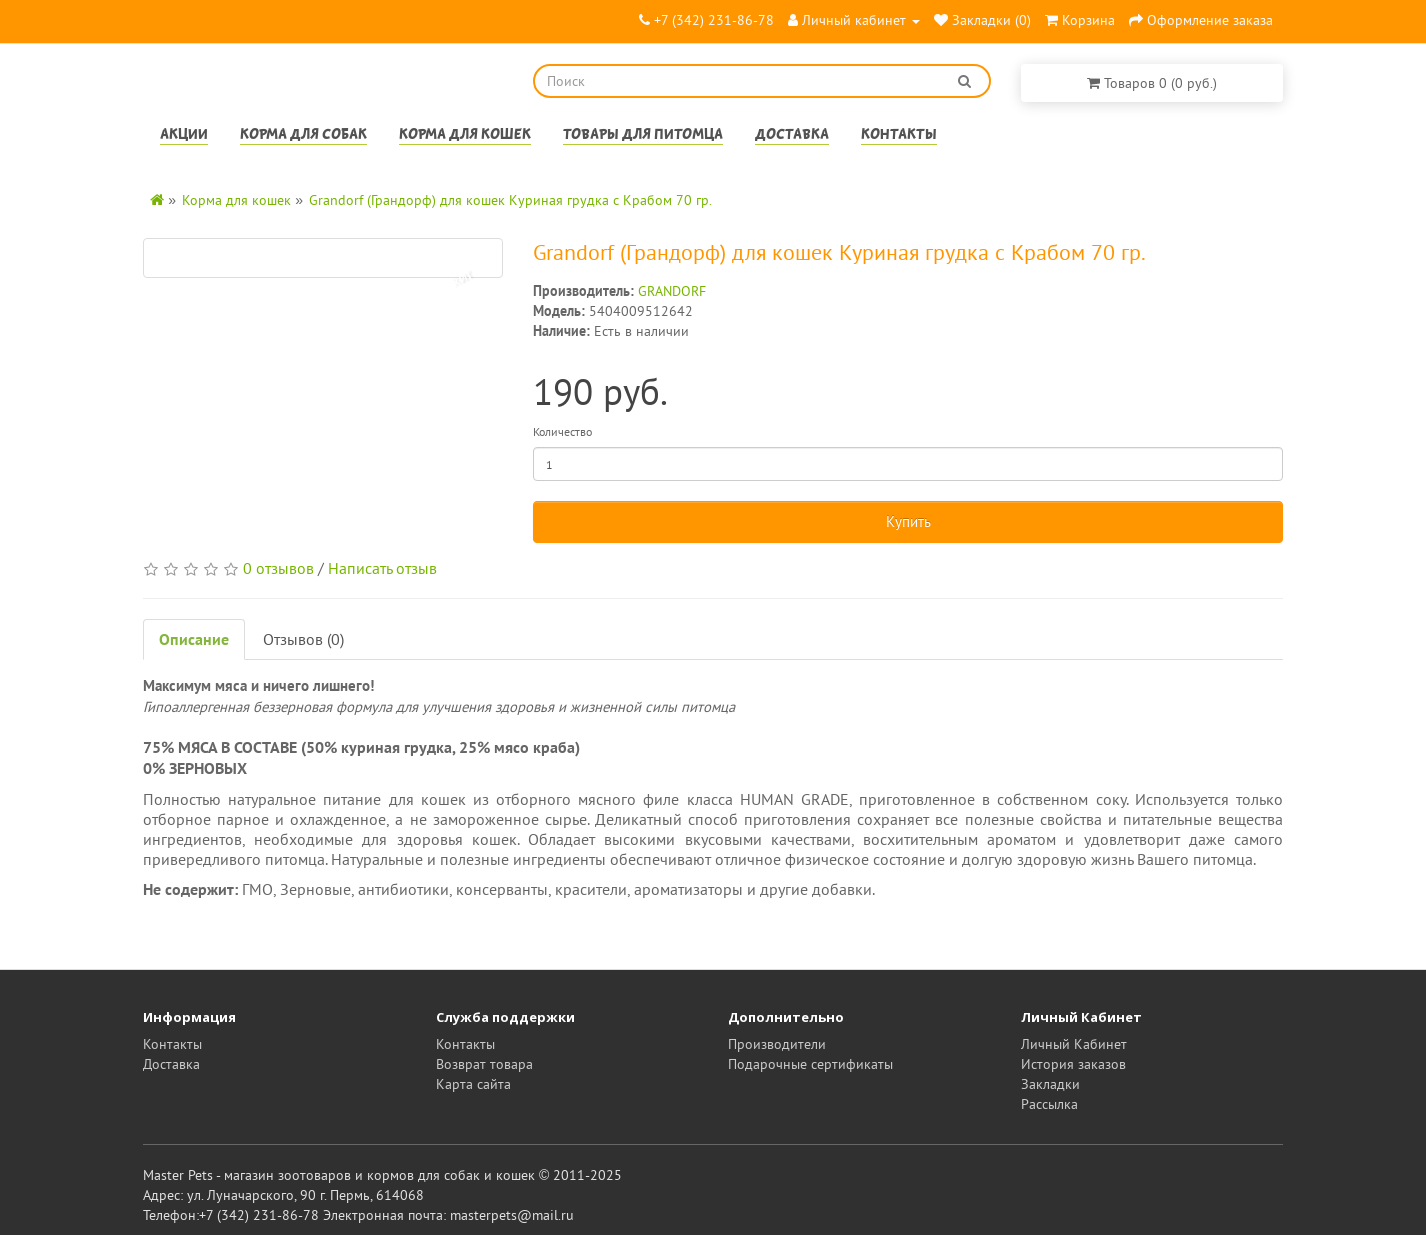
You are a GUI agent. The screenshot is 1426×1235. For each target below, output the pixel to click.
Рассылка (1049, 1104)
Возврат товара (484, 1064)
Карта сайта (473, 1084)
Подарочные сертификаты (810, 1064)
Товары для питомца (643, 136)
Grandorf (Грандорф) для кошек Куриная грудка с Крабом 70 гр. (510, 200)
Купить (908, 521)
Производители (777, 1044)
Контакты (899, 136)
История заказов (1073, 1064)
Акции (184, 136)
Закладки (1050, 1084)
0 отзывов (278, 568)
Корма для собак (303, 136)
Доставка (792, 136)
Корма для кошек (465, 136)
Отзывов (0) (303, 639)
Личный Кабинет (1074, 1044)
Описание (194, 639)
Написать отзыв (382, 568)
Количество (562, 431)
